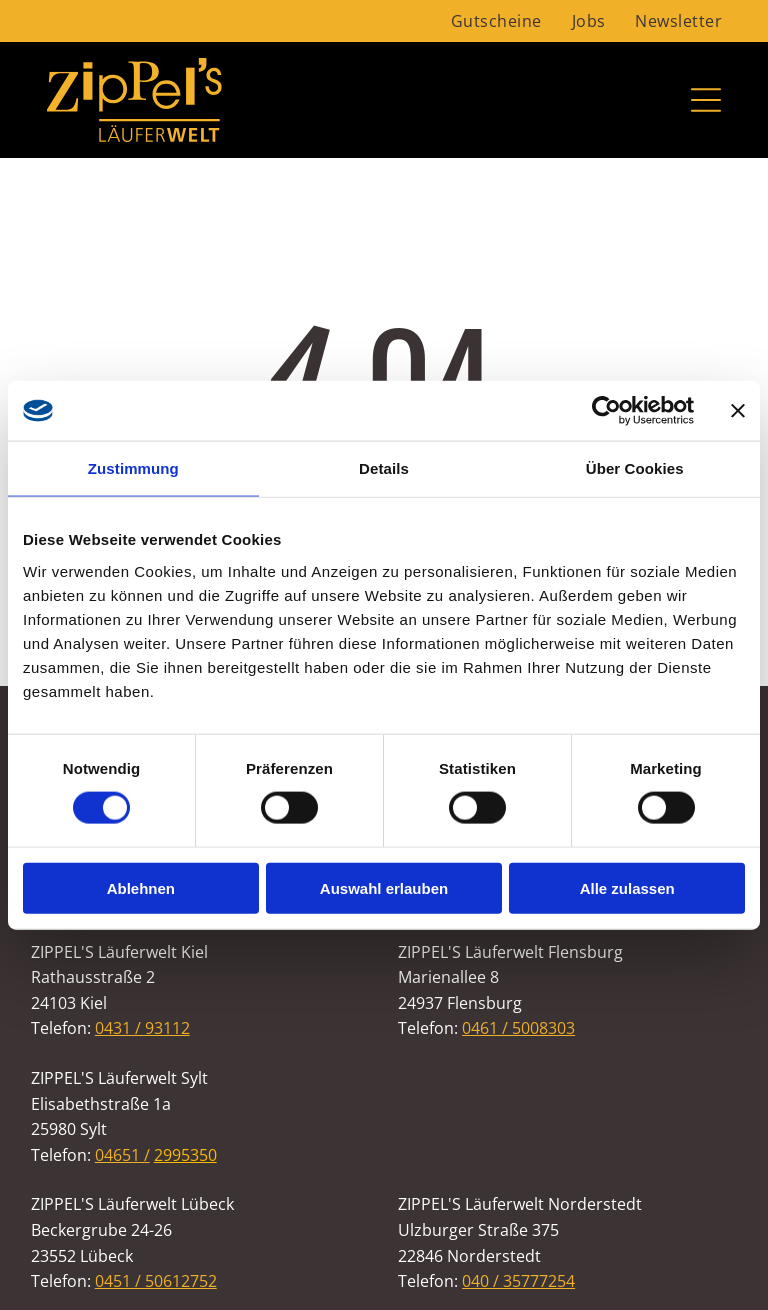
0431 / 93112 (142, 1028)
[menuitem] (496, 21)
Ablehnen (141, 887)
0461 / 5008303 (518, 1028)
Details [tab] (384, 468)
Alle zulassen (627, 887)
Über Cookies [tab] (635, 468)
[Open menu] (706, 100)
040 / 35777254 (518, 1281)
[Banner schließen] (738, 411)
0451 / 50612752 (156, 1281)
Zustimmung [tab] (133, 468)
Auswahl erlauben (384, 887)
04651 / (122, 1155)
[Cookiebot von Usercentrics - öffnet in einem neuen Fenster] (606, 411)
